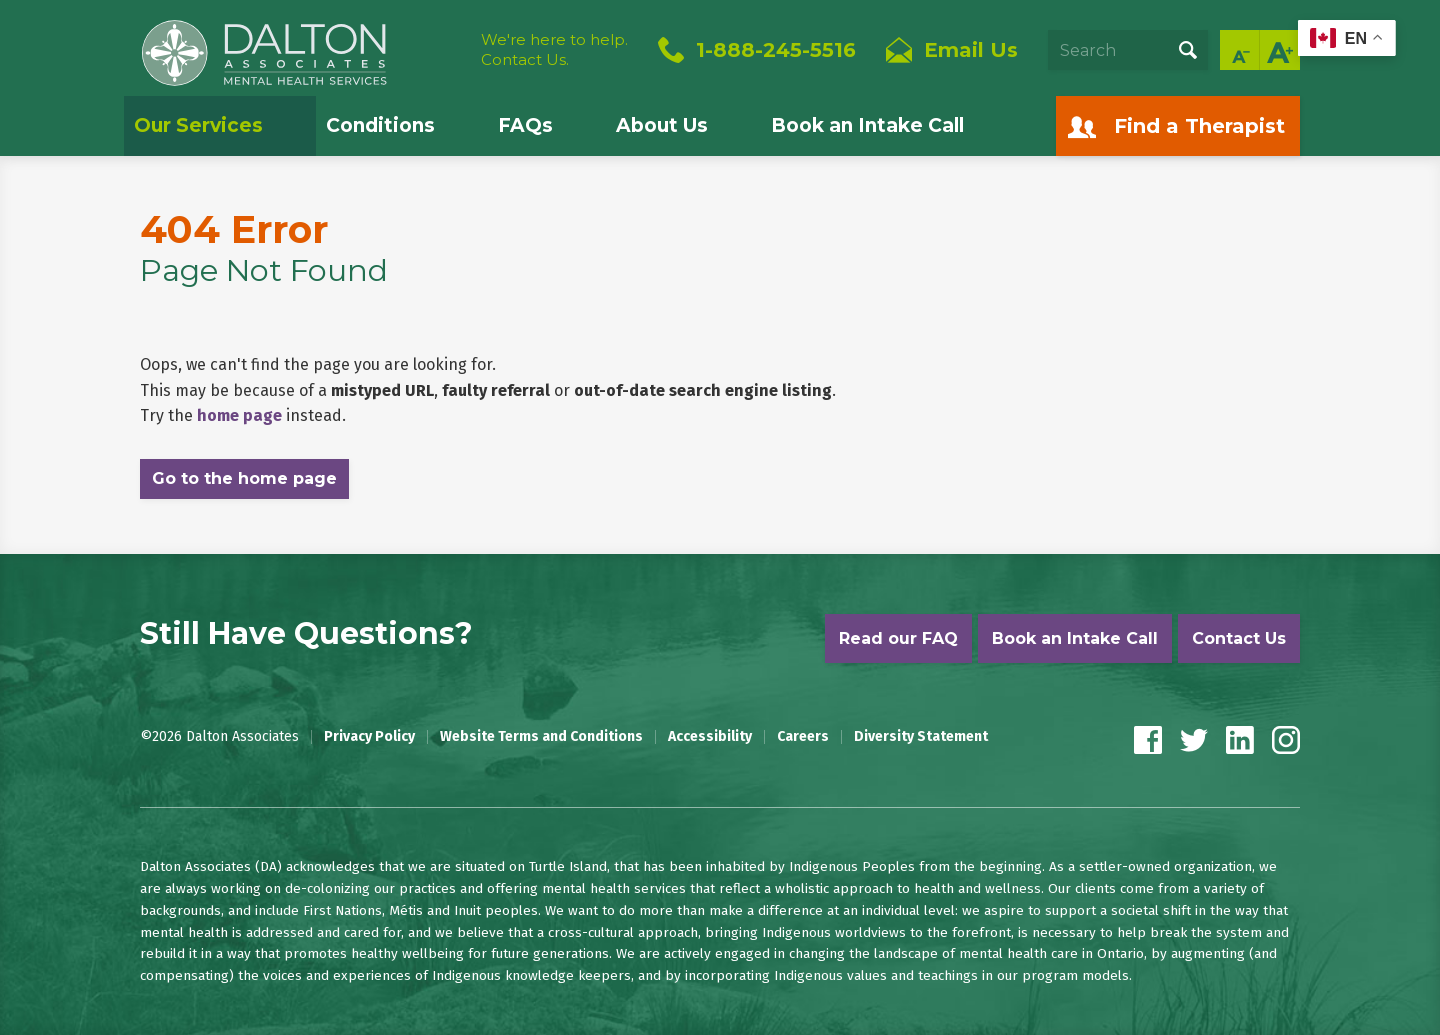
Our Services (198, 125)
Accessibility (710, 737)
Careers (803, 737)
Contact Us (1239, 638)
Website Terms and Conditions (541, 737)
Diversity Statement (921, 737)
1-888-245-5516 (776, 50)
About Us (662, 125)
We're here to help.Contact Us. (554, 49)
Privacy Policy (369, 737)
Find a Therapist (1199, 126)
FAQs (525, 125)
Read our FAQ (898, 638)
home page (239, 415)
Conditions (380, 125)
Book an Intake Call (867, 125)
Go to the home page (244, 478)
